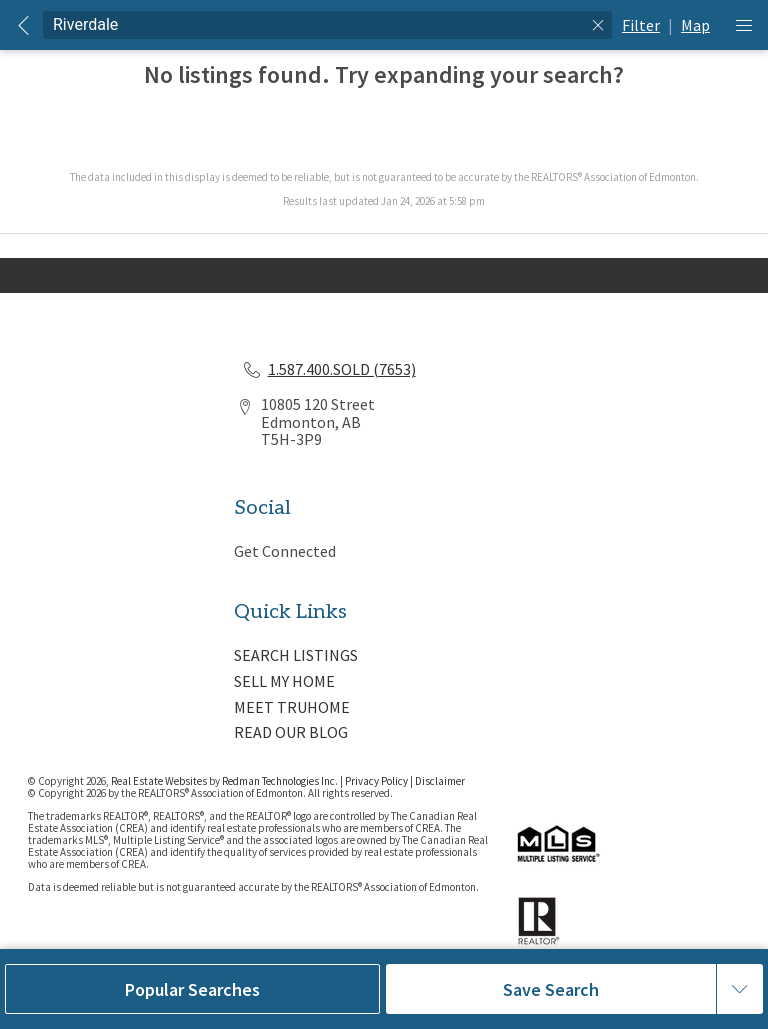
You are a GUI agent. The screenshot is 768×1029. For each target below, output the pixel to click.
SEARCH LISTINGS (296, 655)
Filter (641, 25)
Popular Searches (192, 989)
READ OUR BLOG (291, 732)
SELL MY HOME (284, 681)
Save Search (551, 989)
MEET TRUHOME (292, 707)
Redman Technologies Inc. (281, 781)
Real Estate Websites (160, 781)
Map (695, 25)
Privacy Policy (376, 781)
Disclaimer (440, 781)
